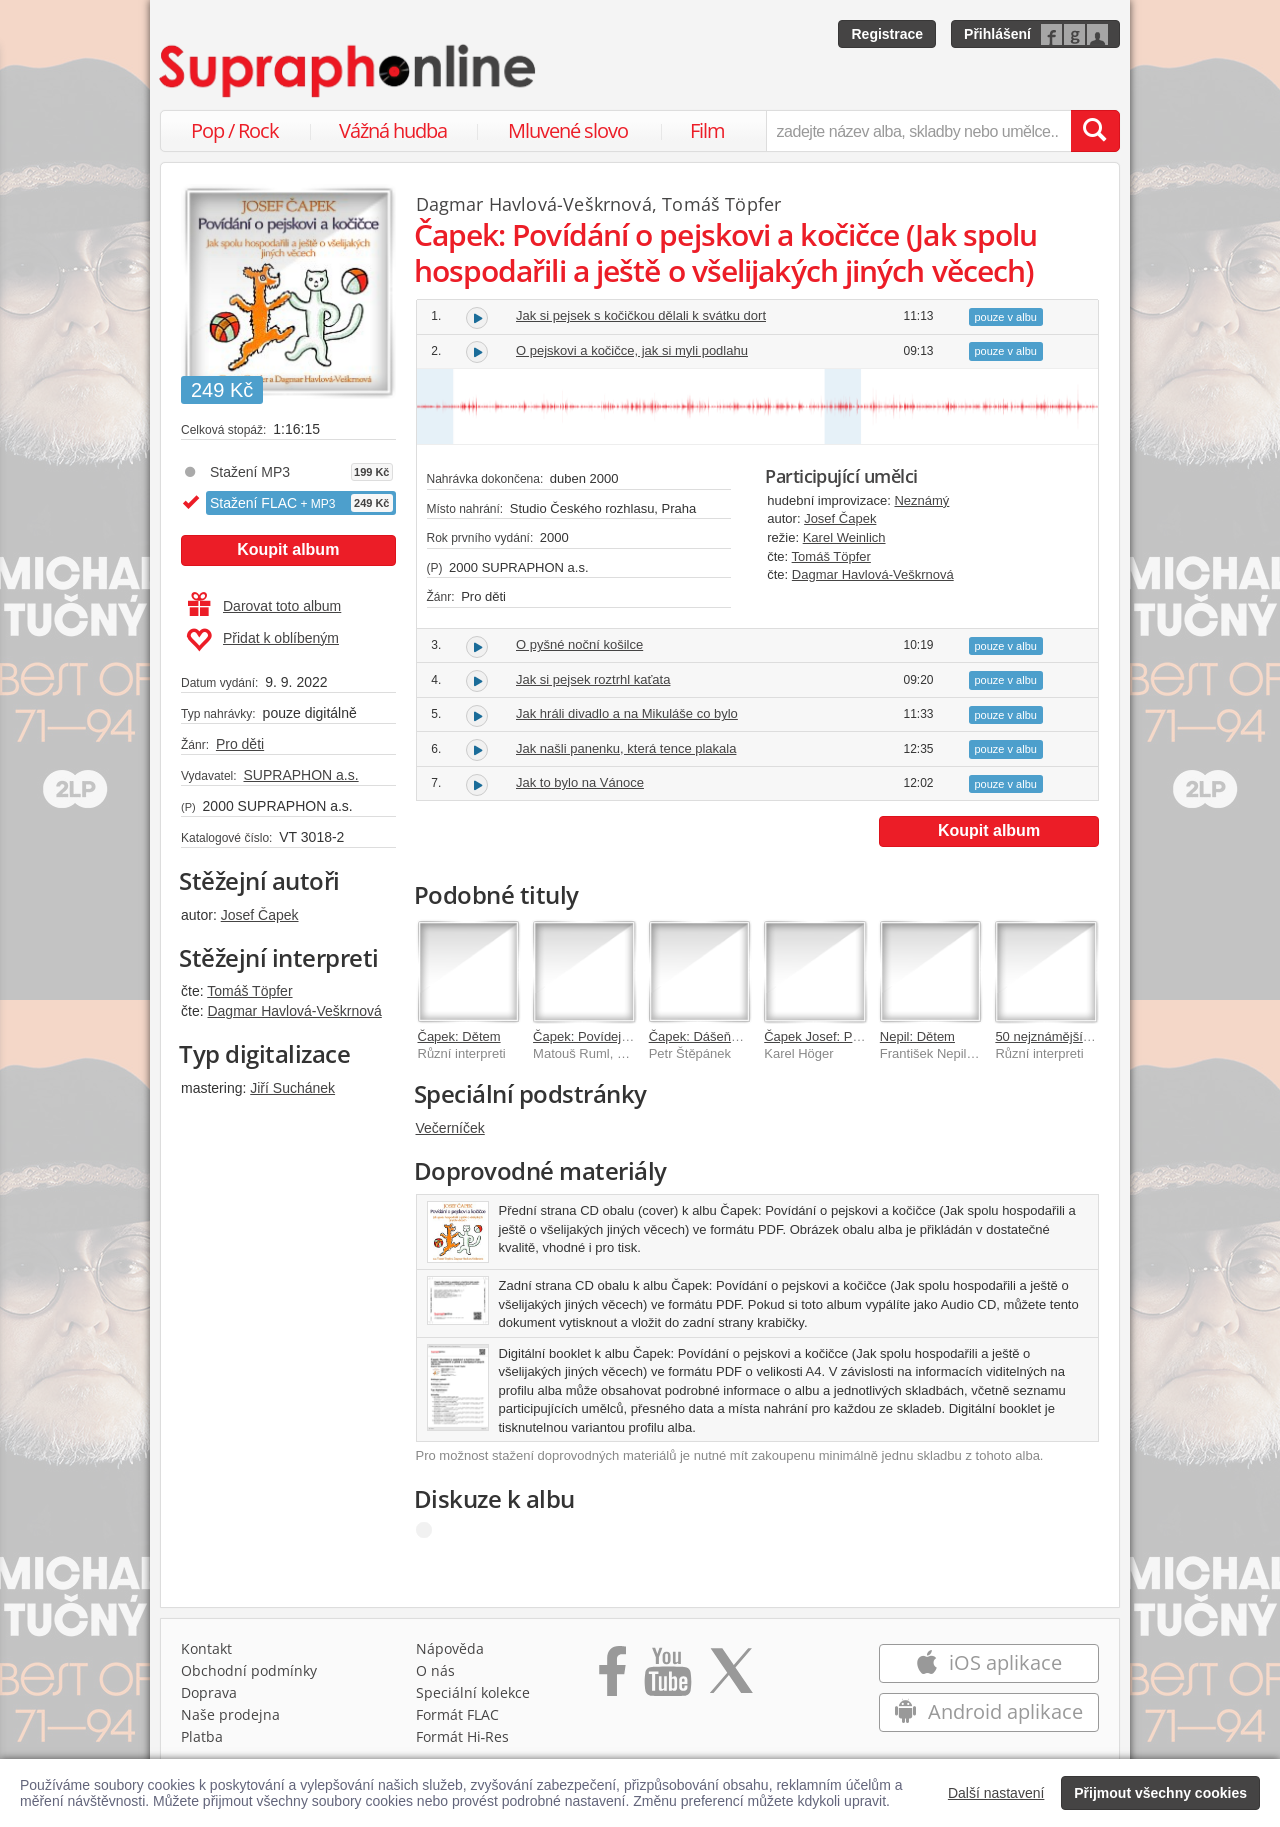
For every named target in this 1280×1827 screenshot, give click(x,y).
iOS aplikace (988, 1662)
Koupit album (288, 549)
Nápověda (450, 1648)
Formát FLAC (457, 1714)
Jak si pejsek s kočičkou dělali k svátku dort (641, 315)
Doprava (209, 1692)
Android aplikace (988, 1711)
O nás (435, 1670)
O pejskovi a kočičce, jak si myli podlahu (632, 350)
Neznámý (921, 500)
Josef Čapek (260, 915)
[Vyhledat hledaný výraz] (1095, 131)
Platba (202, 1736)
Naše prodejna (230, 1714)
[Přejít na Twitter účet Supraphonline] (731, 1678)
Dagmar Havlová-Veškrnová (294, 1011)
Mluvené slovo (568, 130)
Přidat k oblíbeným (262, 640)
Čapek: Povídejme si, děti (606, 1036)
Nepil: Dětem (917, 1036)
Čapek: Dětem (459, 1036)
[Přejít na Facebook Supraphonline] (612, 1678)
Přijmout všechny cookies (1160, 1793)
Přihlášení (997, 34)
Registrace (887, 34)
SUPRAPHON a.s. (300, 775)
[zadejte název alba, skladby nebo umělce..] (918, 131)
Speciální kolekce (473, 1692)
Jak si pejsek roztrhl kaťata (593, 679)
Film (707, 130)
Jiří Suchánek (292, 1088)
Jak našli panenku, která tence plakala (626, 748)
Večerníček (450, 1128)
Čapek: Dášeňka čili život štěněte (744, 1036)
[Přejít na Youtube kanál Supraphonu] (667, 1678)
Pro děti (240, 744)
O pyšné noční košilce (579, 644)
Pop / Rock (235, 130)
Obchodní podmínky (249, 1670)
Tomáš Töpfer (249, 991)
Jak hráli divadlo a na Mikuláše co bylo (627, 713)
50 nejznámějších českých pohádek (1097, 1036)
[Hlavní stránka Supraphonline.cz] (349, 71)
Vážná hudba (393, 130)
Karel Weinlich (844, 537)
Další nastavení (996, 1793)
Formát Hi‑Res (463, 1736)
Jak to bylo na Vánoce (580, 782)
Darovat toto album (264, 606)
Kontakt (206, 1648)
